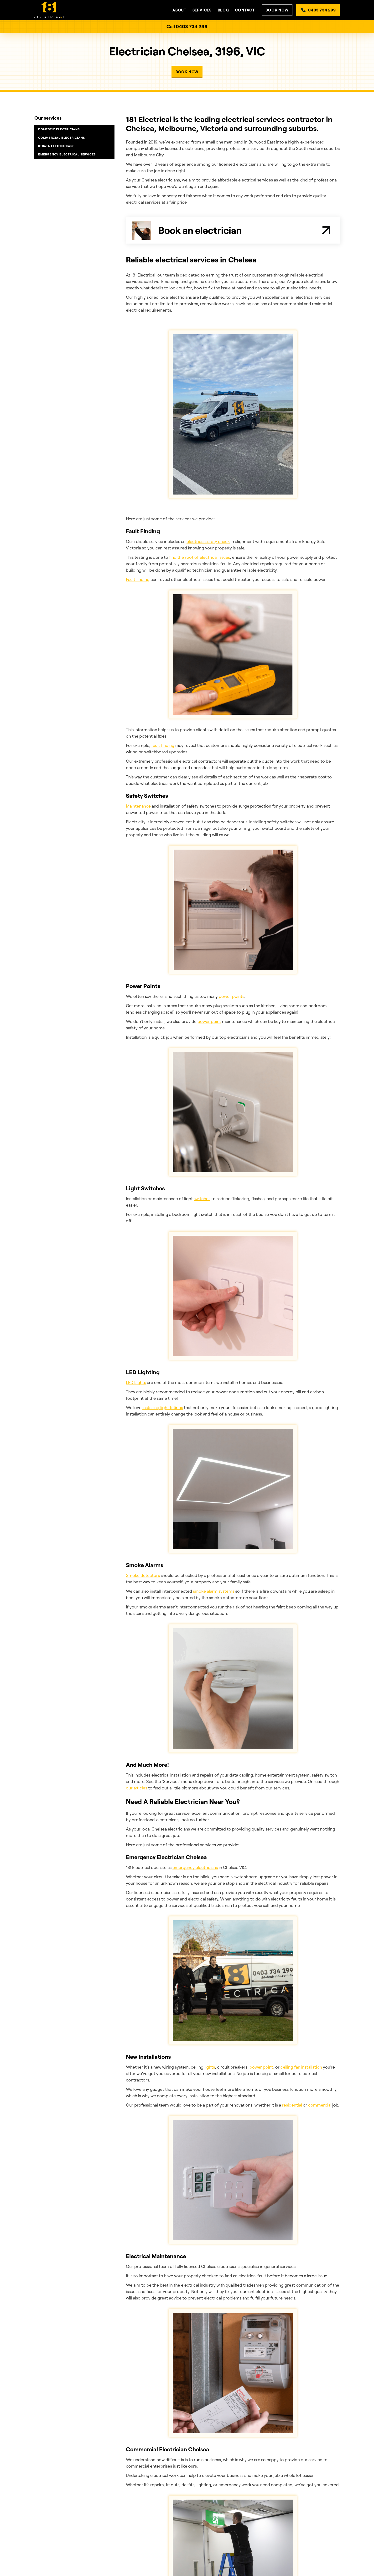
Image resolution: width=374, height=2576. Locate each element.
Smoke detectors (143, 1575)
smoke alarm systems (213, 1591)
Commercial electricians (61, 137)
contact (245, 10)
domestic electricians (59, 129)
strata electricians (56, 146)
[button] (179, 10)
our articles (136, 1787)
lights (209, 2067)
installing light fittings (162, 1407)
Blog (223, 10)
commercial (319, 2105)
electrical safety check (208, 541)
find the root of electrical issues (199, 557)
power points (231, 996)
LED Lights (136, 1382)
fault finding (162, 745)
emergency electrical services (67, 154)
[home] (49, 10)
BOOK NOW (276, 10)
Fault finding (138, 579)
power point (209, 1021)
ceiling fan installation (301, 2067)
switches (202, 1198)
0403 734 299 (322, 10)
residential (292, 2105)
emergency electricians (195, 1867)
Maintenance (138, 806)
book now (187, 71)
